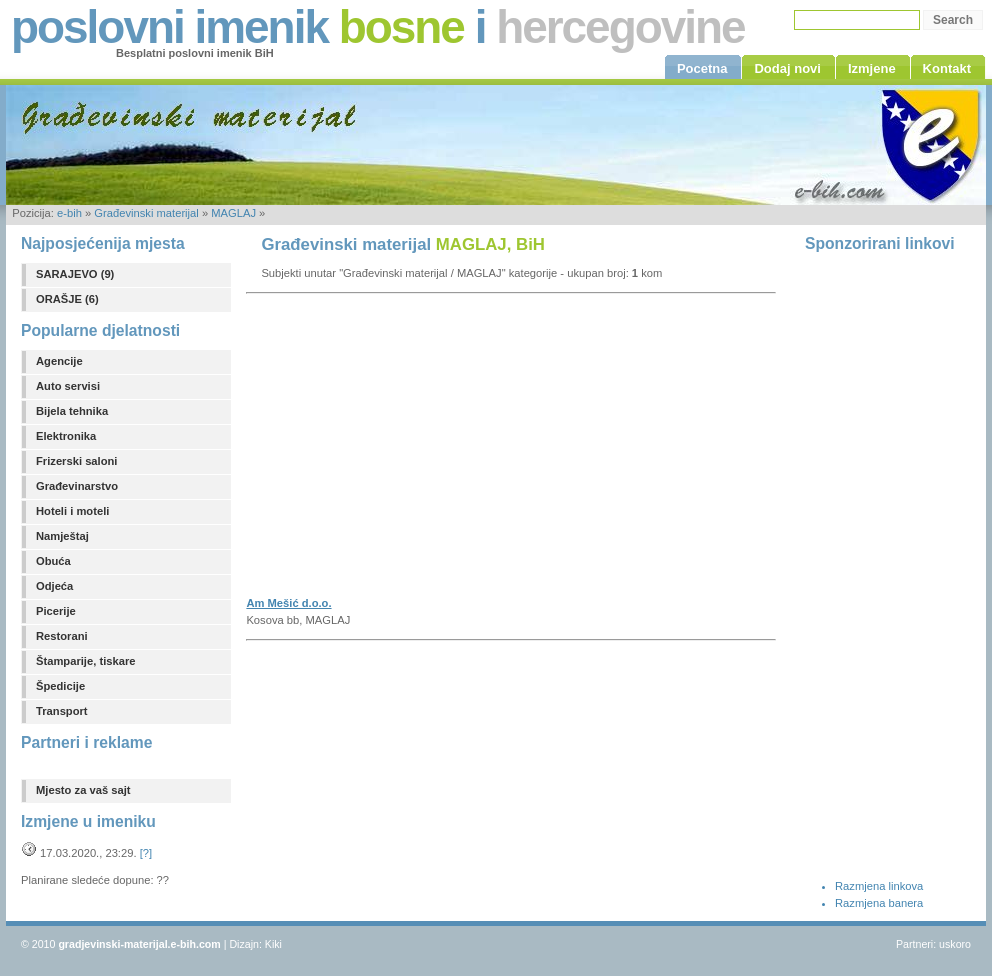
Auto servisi (68, 386)
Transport (62, 711)
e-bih (69, 213)
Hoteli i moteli (72, 511)
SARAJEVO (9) (75, 274)
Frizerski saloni (76, 461)
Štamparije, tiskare (86, 661)
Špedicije (60, 686)
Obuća (53, 561)
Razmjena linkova (879, 886)
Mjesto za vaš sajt (83, 790)
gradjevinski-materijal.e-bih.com (139, 944)
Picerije (56, 611)
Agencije (59, 361)
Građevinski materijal (146, 213)
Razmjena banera (879, 903)
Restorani (62, 636)
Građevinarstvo (77, 486)
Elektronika (66, 436)
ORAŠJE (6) (67, 299)
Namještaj (62, 536)
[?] (146, 853)
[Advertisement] (448, 451)
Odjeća (54, 586)
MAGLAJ (233, 213)
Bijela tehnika (72, 411)
